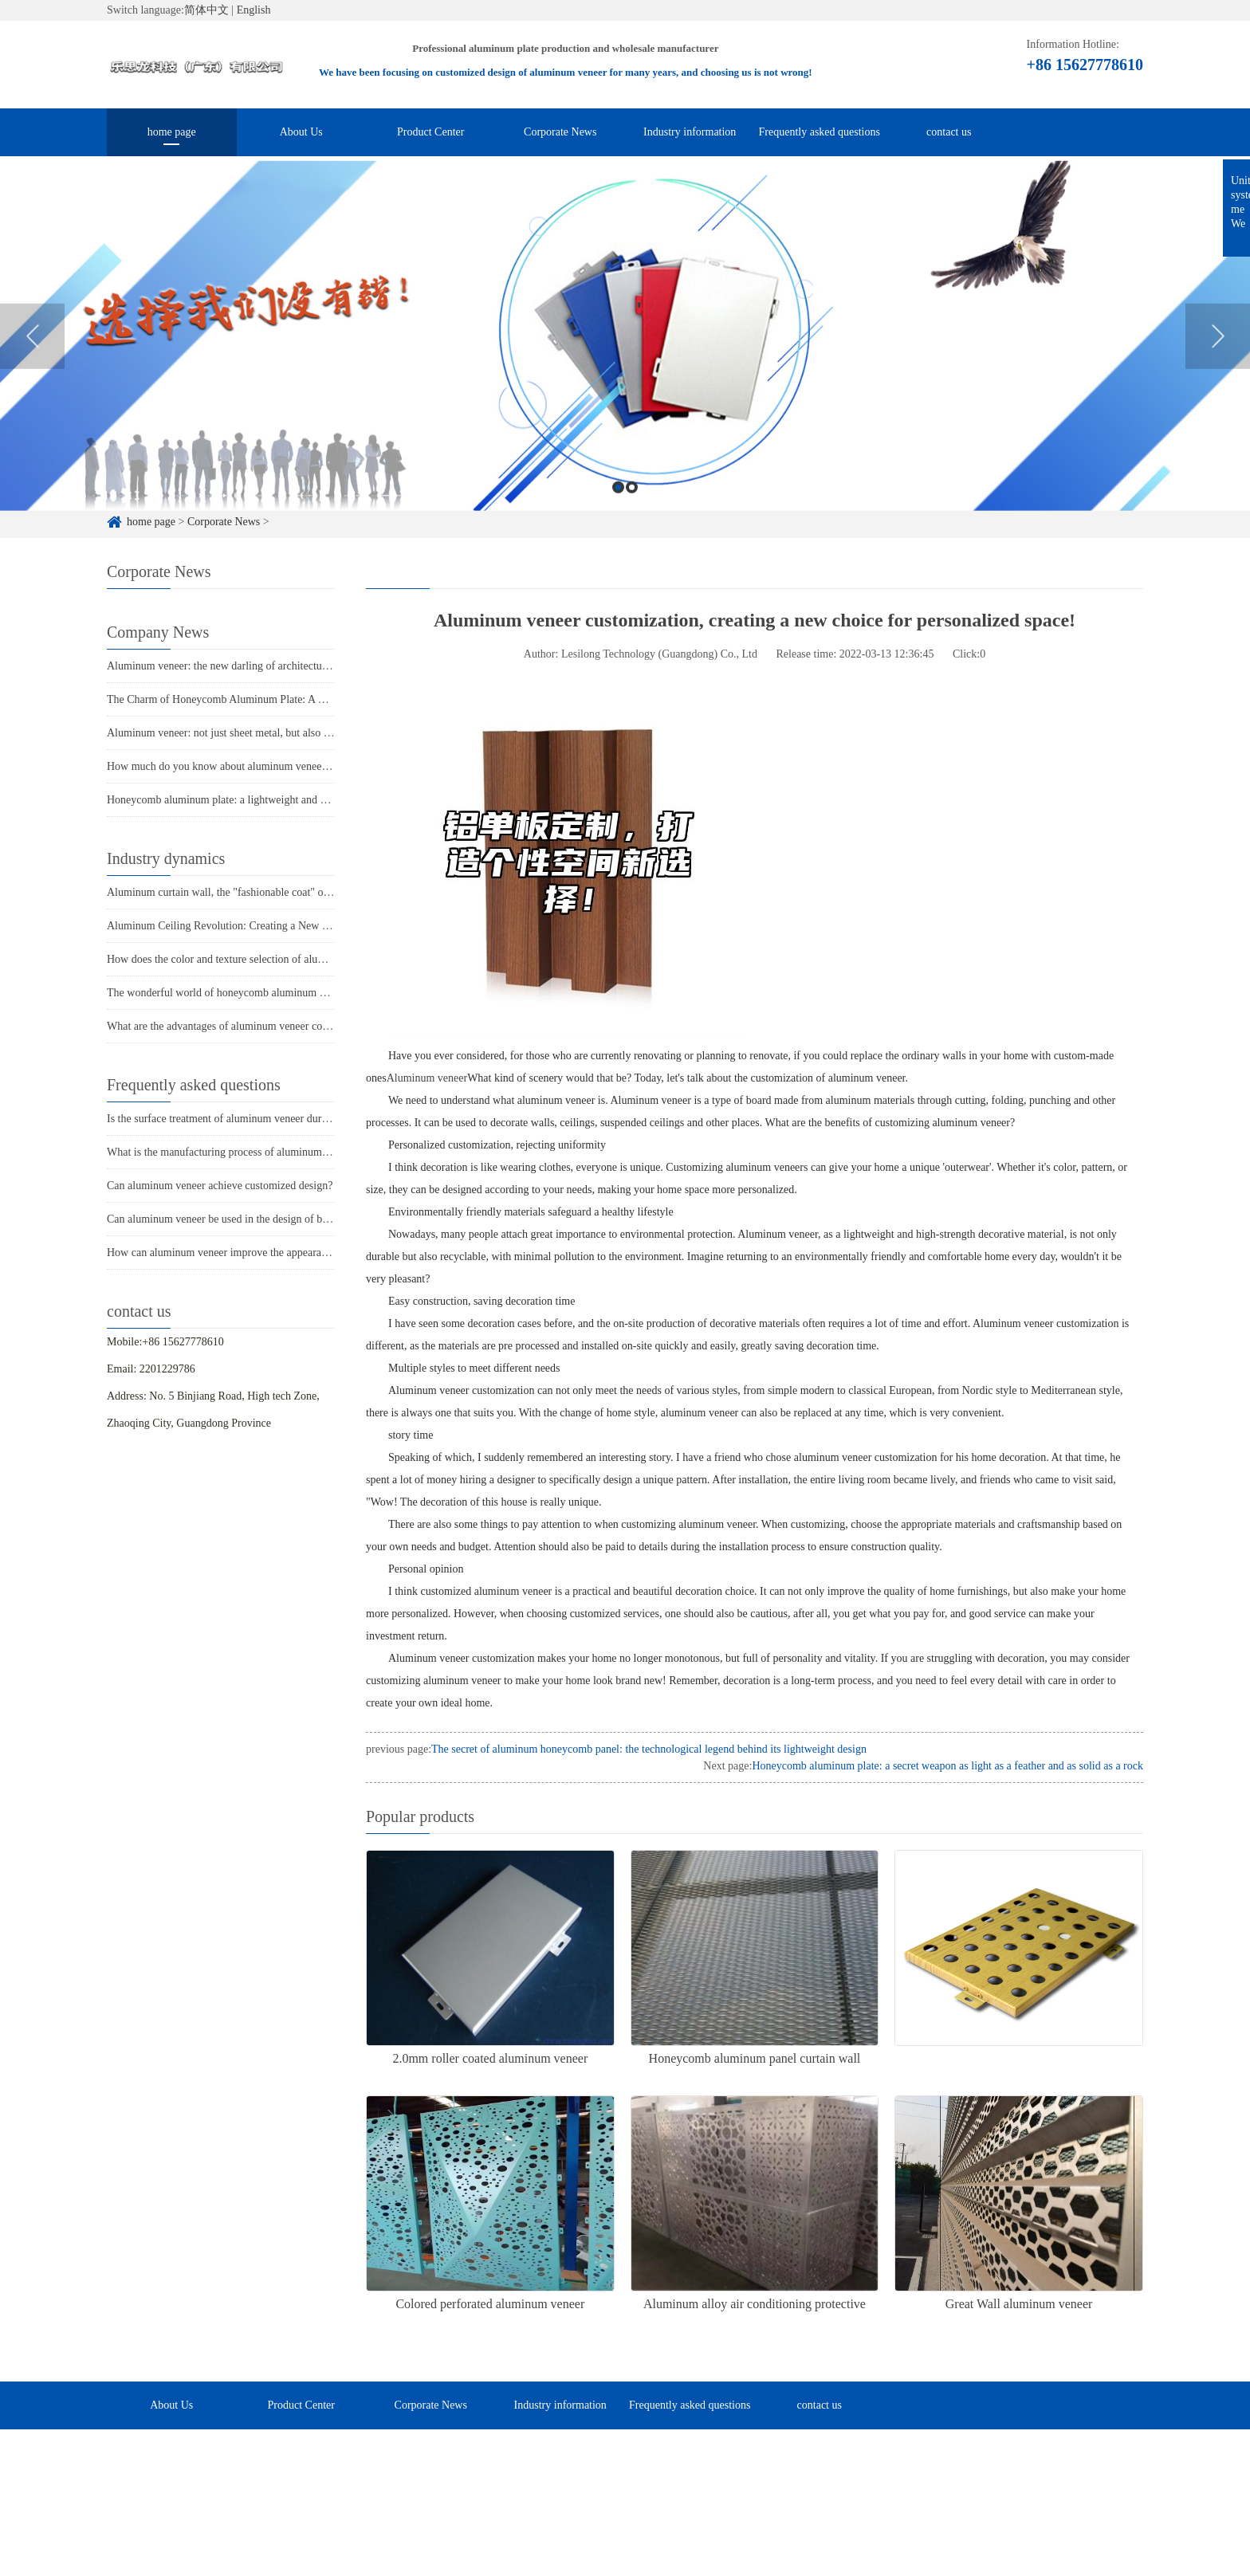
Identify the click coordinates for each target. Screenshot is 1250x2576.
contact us (948, 132)
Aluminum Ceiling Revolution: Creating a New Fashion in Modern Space (271, 926)
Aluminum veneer (427, 1078)
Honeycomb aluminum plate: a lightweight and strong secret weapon (261, 800)
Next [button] (1217, 364)
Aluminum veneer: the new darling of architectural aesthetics (243, 666)
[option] (625, 364)
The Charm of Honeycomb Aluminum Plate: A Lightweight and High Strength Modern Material (321, 699)
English (254, 10)
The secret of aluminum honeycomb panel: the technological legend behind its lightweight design (649, 1749)
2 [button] (632, 515)
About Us (301, 132)
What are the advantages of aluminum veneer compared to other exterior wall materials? (304, 1026)
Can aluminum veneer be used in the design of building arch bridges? (261, 1219)
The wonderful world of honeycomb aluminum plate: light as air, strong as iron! (285, 993)
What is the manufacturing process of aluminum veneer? (233, 1152)
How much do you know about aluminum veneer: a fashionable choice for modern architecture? (321, 766)
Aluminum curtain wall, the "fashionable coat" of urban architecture (259, 892)
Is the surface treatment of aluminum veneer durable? (226, 1119)
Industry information (689, 132)
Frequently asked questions (819, 132)
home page (171, 132)
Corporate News (560, 132)
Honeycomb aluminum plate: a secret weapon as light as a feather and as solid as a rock (947, 1766)
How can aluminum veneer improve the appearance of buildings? (252, 1253)
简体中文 (206, 10)
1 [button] (618, 515)
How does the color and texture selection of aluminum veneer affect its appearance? (294, 959)
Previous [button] (32, 364)
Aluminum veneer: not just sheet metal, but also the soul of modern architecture (285, 733)
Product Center (430, 132)
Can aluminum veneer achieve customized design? (219, 1186)
